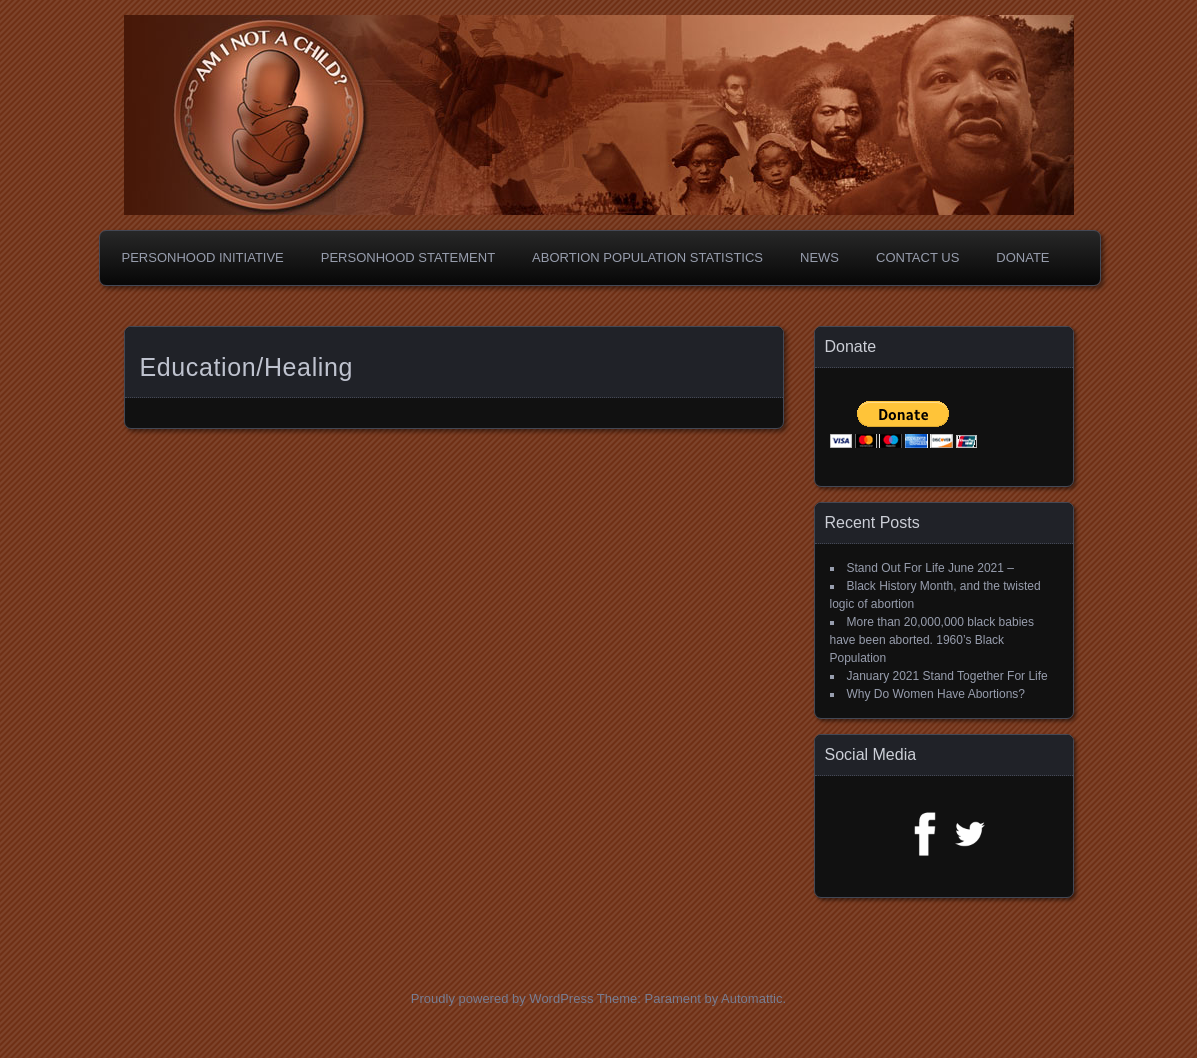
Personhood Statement (408, 257)
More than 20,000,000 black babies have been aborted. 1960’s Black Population (932, 640)
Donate (1022, 257)
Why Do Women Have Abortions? (936, 694)
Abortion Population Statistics (647, 257)
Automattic (751, 998)
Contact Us (917, 257)
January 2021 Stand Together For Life (947, 676)
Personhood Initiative (203, 257)
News (819, 257)
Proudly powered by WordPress (502, 998)
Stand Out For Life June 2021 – (930, 568)
